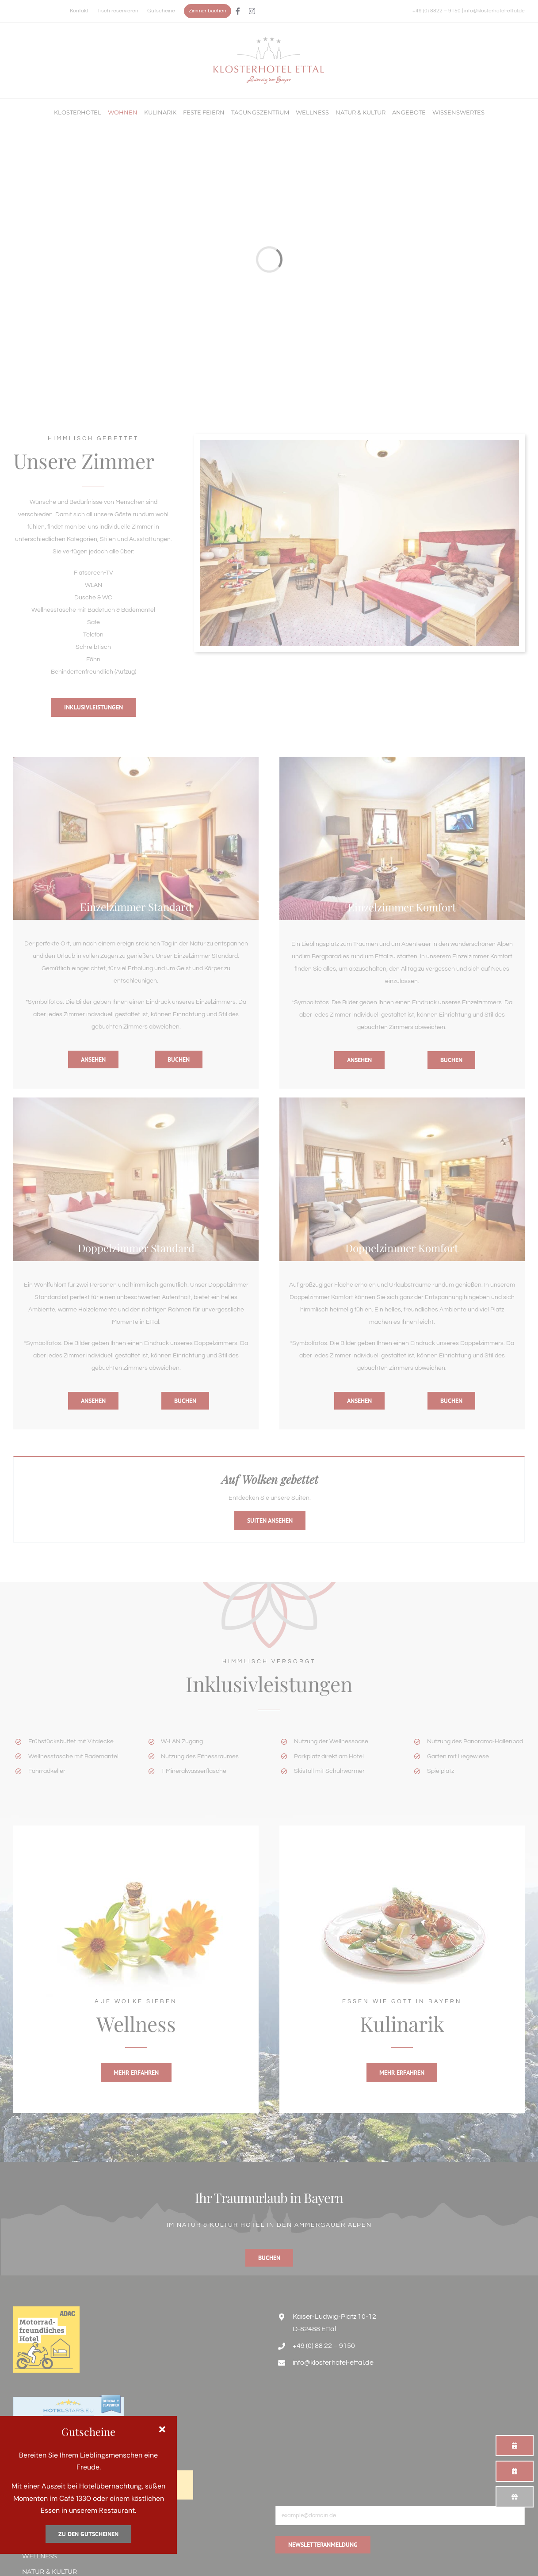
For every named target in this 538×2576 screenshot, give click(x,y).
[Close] (162, 2430)
